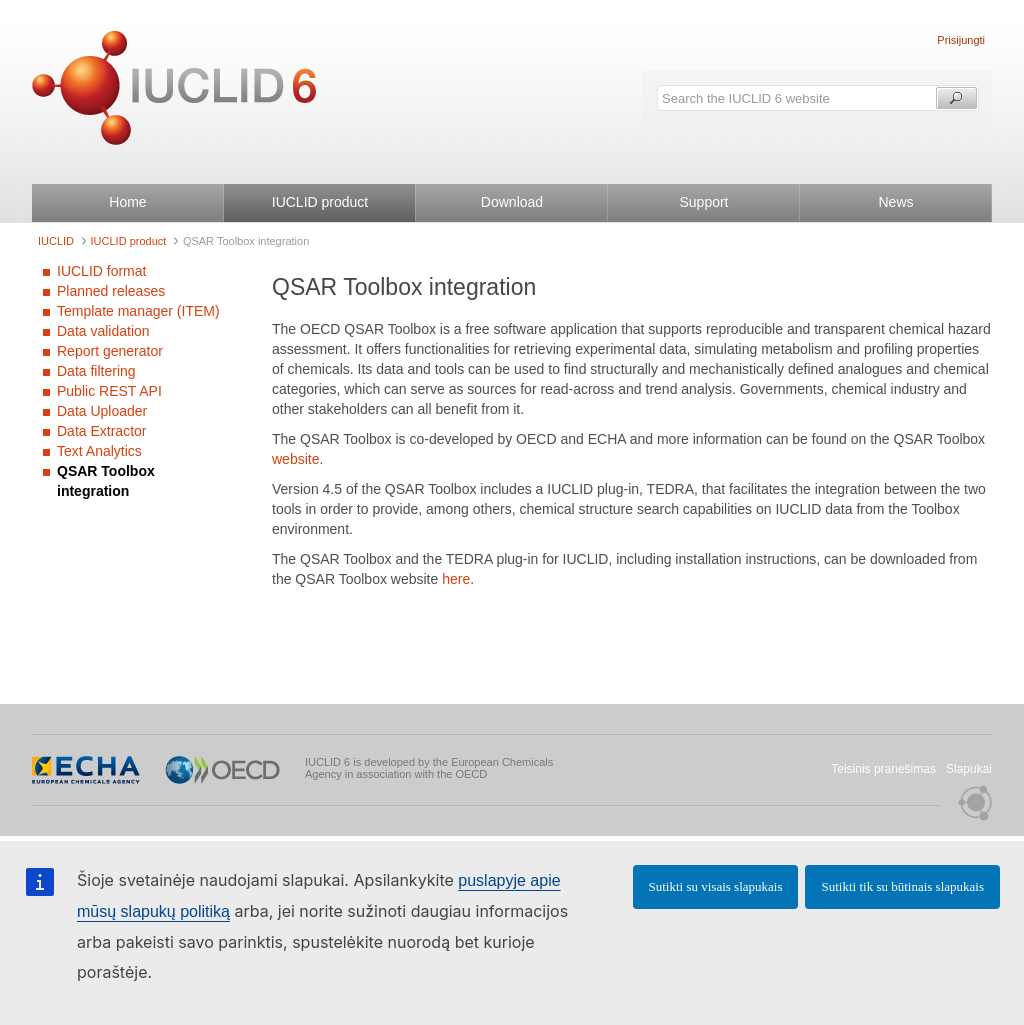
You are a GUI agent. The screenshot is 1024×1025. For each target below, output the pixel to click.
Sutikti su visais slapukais (716, 886)
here (456, 579)
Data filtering (96, 371)
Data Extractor (101, 431)
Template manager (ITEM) (138, 311)
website (295, 459)
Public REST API (109, 391)
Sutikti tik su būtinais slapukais (902, 886)
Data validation (103, 331)
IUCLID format (101, 271)
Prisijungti (961, 40)
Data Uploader (102, 411)
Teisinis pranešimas (883, 769)
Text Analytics (99, 451)
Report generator (110, 351)
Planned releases (111, 291)
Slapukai (969, 769)
